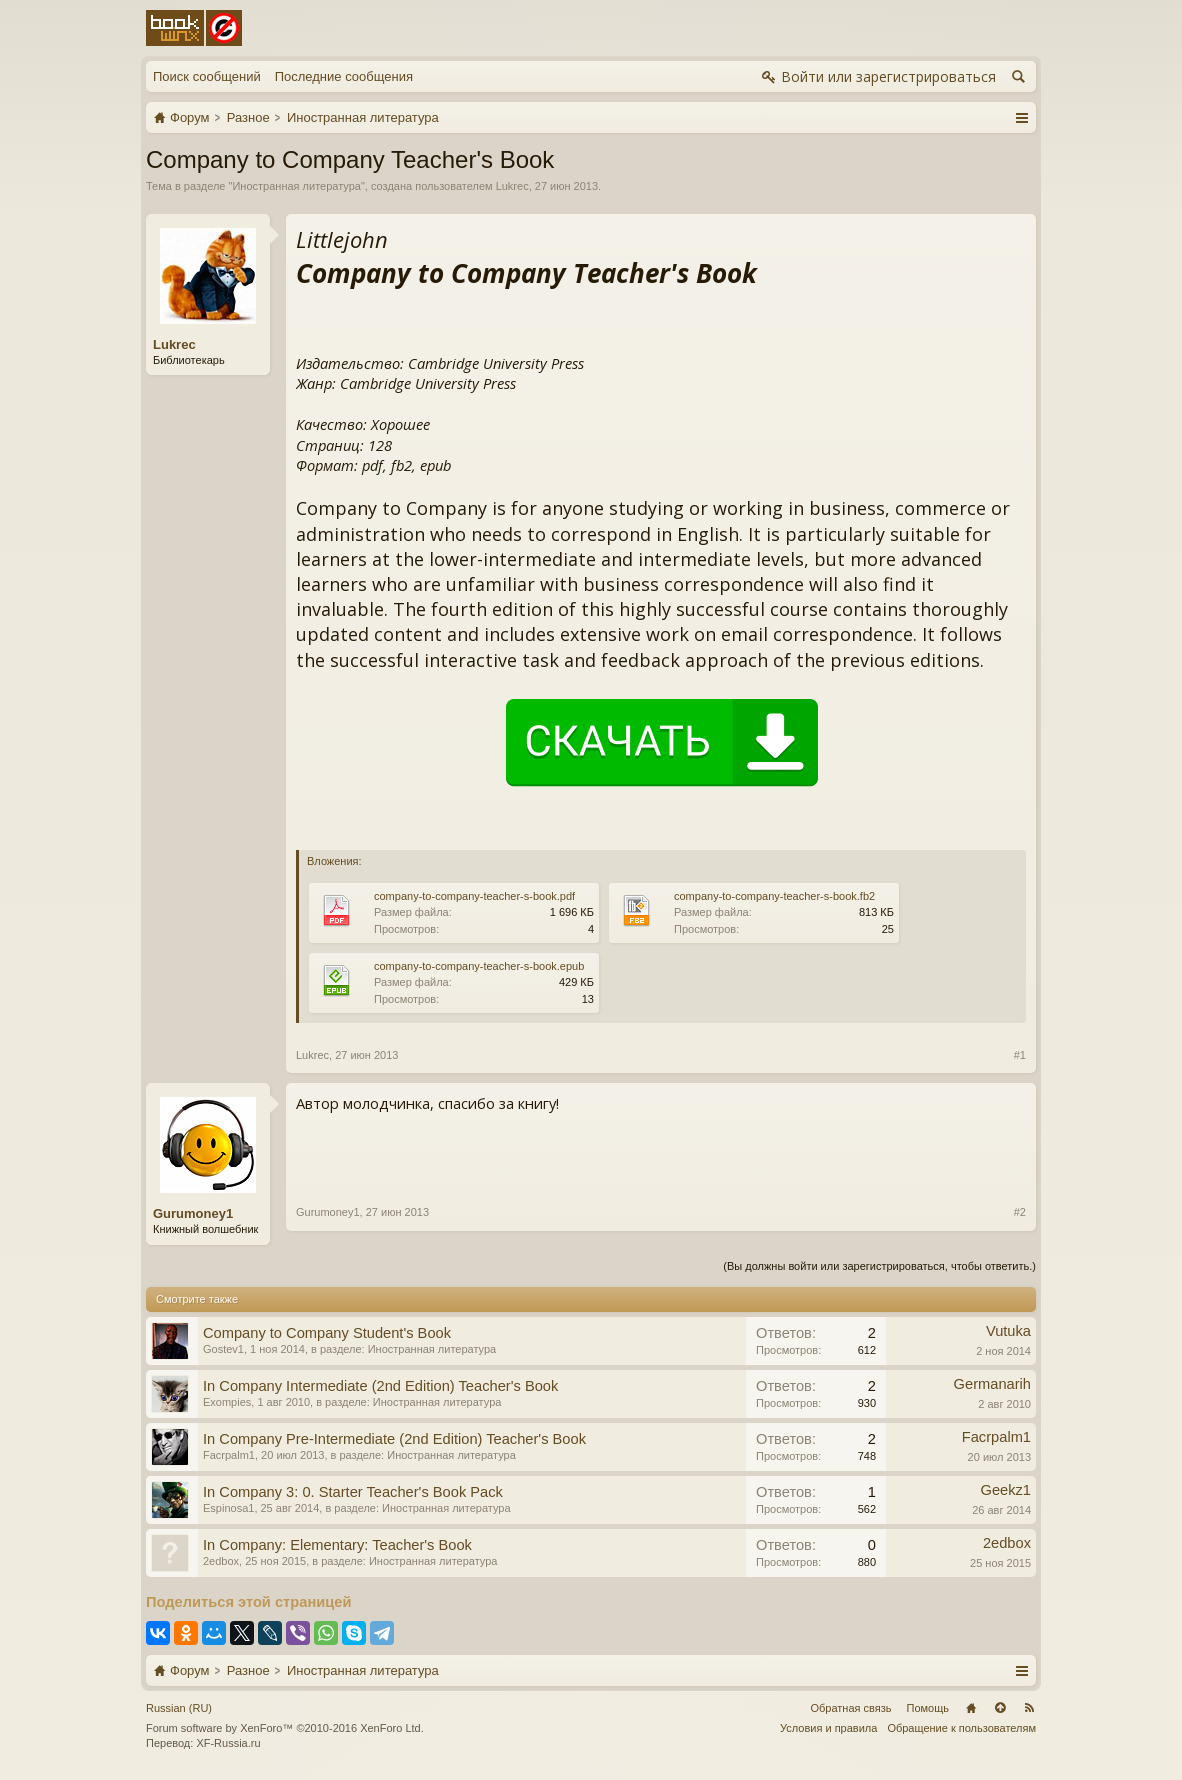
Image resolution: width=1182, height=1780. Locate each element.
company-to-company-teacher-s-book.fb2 (774, 896)
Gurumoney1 (193, 1213)
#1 (1020, 1055)
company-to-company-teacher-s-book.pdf (474, 896)
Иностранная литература (296, 186)
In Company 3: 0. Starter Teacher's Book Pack (353, 1492)
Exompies (227, 1402)
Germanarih (992, 1384)
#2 (1020, 1212)
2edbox (221, 1561)
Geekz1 (1005, 1490)
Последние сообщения (344, 76)
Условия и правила (828, 1728)
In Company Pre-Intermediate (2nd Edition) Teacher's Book (394, 1439)
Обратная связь (850, 1708)
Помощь (928, 1708)
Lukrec (512, 186)
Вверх (1000, 1708)
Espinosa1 (228, 1508)
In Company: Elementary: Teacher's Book (337, 1545)
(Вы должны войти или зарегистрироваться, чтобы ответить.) (879, 1266)
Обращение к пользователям (961, 1728)
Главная (971, 1708)
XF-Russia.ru (228, 1743)
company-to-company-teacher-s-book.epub (479, 966)
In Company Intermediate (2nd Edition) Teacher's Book (380, 1386)
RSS (1029, 1708)
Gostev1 (223, 1349)
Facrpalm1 (229, 1455)
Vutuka (1008, 1331)
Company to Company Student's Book (327, 1333)
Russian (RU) (179, 1708)
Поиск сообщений (207, 76)
